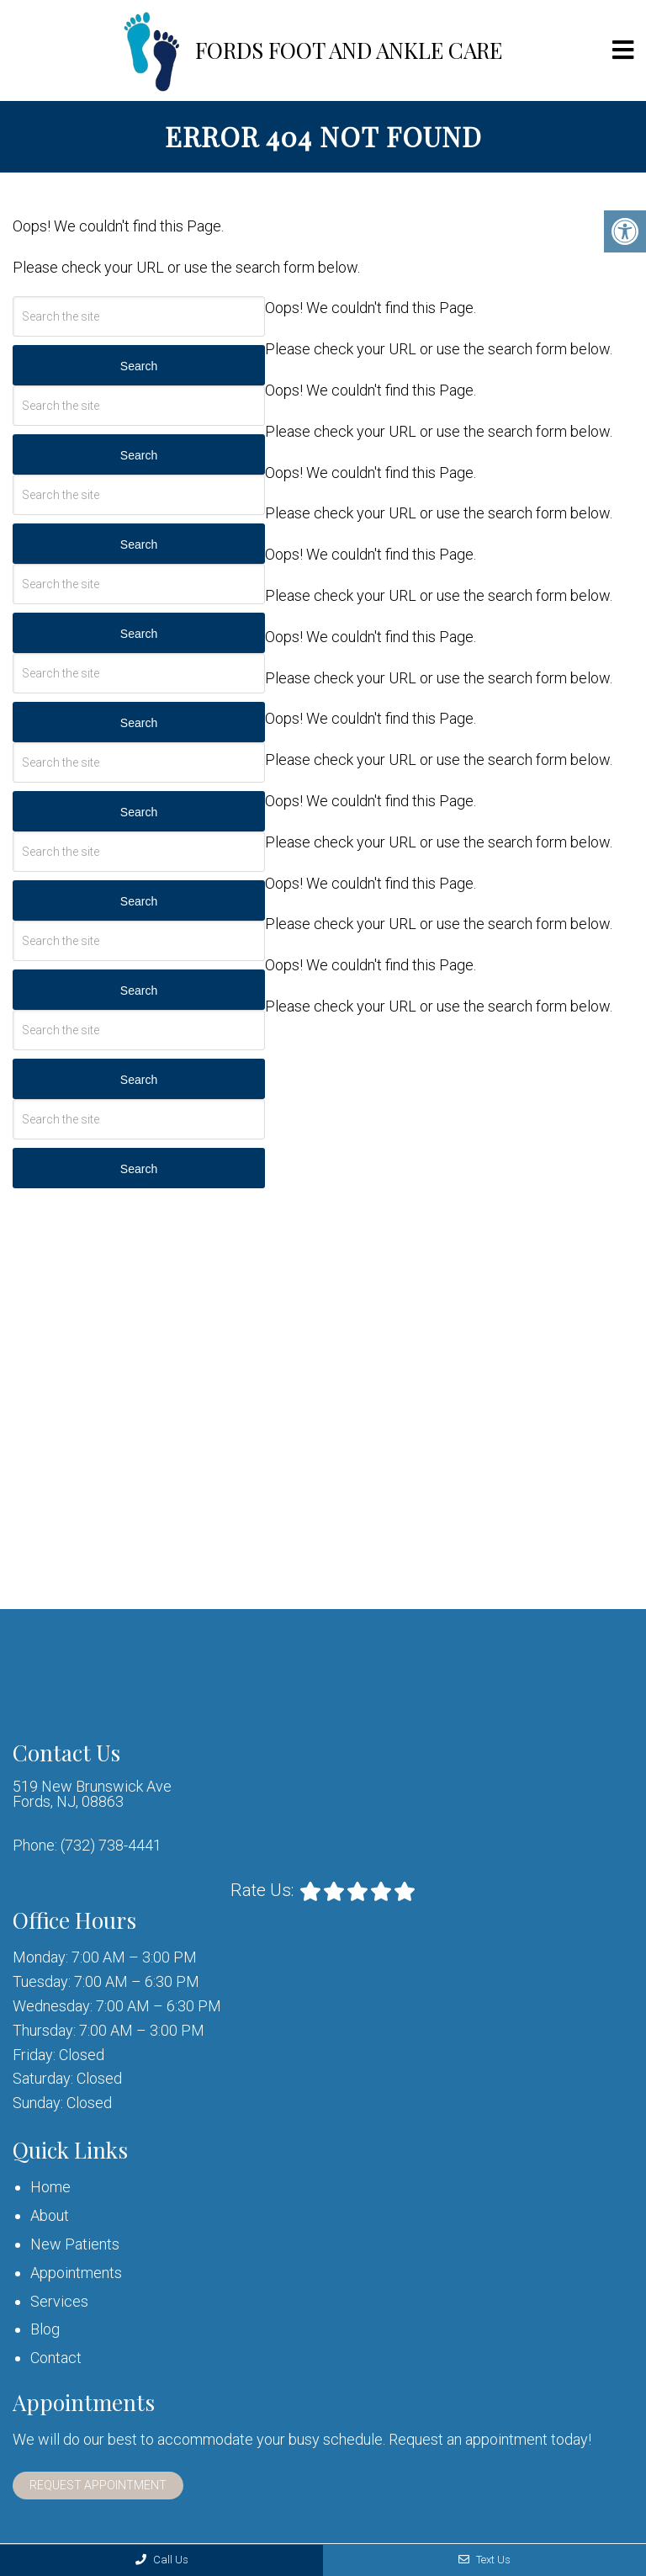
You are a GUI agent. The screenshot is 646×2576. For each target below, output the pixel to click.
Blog (45, 2329)
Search (138, 366)
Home (50, 2187)
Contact (56, 2357)
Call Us (161, 2559)
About (49, 2215)
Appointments (76, 2272)
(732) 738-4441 (111, 1845)
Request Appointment (98, 2485)
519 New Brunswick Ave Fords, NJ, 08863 (92, 1794)
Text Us (484, 2559)
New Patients (74, 2244)
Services (59, 2301)
